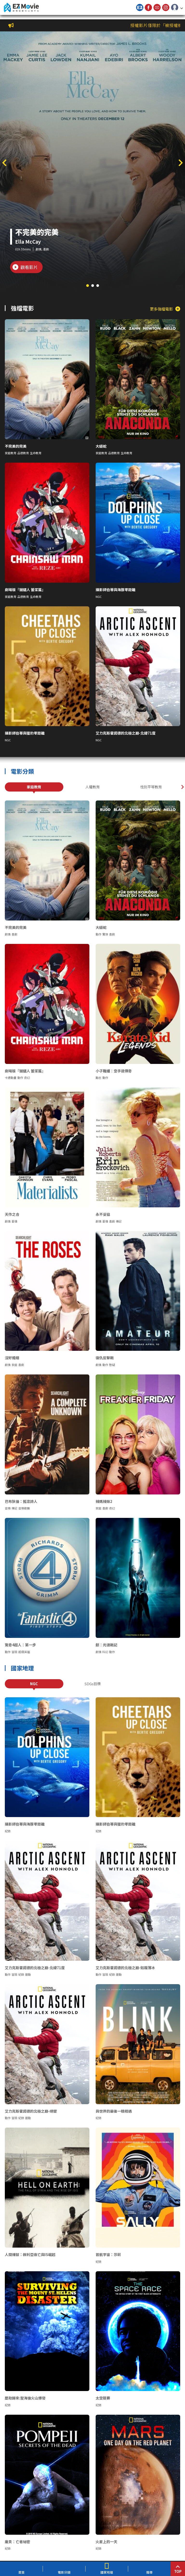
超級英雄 (24, 1652)
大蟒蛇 (101, 446)
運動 (28, 1974)
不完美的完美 (15, 446)
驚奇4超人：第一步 (20, 1644)
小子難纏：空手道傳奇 (114, 1070)
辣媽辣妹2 (104, 1501)
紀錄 (8, 1831)
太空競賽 (103, 2397)
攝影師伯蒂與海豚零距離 (115, 589)
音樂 (8, 1508)
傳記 (119, 1221)
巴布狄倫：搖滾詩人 (21, 1501)
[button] (177, 7)
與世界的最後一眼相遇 (114, 2111)
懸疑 (112, 1365)
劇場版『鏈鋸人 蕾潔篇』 (25, 589)
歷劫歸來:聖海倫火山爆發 (25, 2397)
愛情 (14, 1221)
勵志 (98, 1078)
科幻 (105, 1652)
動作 (98, 934)
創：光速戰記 (106, 1644)
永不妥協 (103, 1214)
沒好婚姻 (12, 1357)
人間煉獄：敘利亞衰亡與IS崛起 (30, 2254)
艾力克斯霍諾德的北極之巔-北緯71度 (126, 733)
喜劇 (46, 249)
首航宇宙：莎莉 (108, 2254)
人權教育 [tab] (92, 786)
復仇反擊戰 (105, 1357)
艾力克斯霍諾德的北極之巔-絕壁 (31, 2111)
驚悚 (105, 934)
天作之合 (12, 1214)
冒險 (14, 1652)
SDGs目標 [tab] (92, 1683)
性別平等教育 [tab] (151, 786)
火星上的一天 (106, 2541)
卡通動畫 (10, 1078)
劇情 (38, 249)
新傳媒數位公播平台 (21, 7)
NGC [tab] (34, 1683)
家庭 (14, 1365)
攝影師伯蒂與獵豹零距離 (25, 733)
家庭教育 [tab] (34, 786)
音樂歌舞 (24, 1508)
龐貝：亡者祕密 (17, 2541)
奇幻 (27, 1078)
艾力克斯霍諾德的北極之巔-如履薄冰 (125, 1967)
